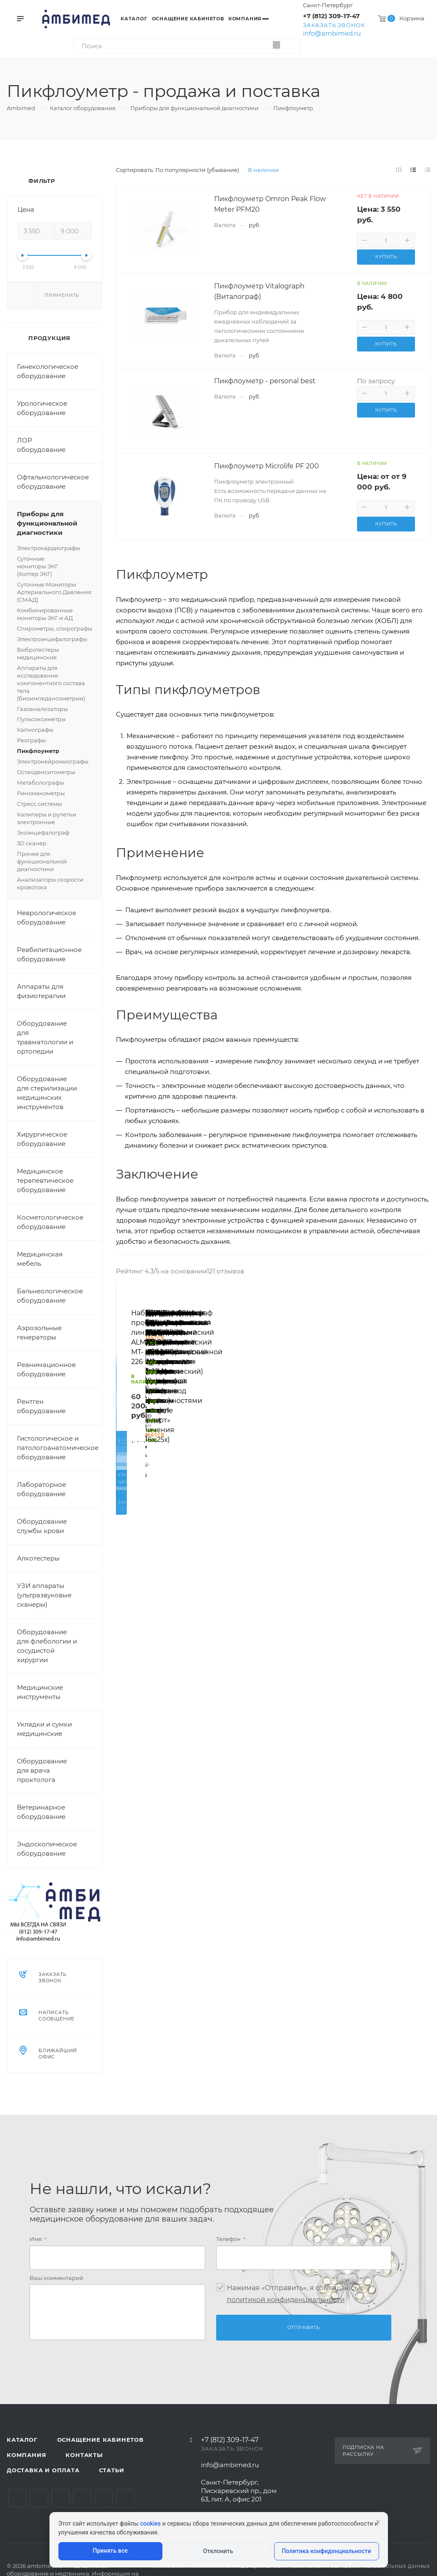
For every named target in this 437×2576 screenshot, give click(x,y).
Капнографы (35, 729)
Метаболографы (40, 782)
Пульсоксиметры (54, 719)
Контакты (84, 2454)
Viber (125, 2498)
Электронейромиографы (52, 761)
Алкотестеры (38, 1558)
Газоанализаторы (42, 709)
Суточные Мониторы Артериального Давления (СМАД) (54, 592)
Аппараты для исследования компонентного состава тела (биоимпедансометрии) (51, 683)
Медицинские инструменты (40, 1692)
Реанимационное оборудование (46, 1369)
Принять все (110, 2550)
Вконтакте (17, 2498)
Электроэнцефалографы (54, 639)
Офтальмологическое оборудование (53, 481)
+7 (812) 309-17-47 (331, 16)
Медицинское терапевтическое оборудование (45, 1180)
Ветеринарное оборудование (41, 1812)
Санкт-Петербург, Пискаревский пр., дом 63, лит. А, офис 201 (239, 2490)
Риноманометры (41, 793)
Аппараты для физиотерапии (41, 991)
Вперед (419, 1401)
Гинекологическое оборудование (47, 371)
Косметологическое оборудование (50, 1222)
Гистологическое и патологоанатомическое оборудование (58, 1447)
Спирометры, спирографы (54, 628)
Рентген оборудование (41, 1406)
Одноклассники (82, 2498)
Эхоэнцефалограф (43, 832)
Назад (126, 1401)
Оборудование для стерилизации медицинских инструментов (47, 1093)
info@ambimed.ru (332, 33)
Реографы (31, 740)
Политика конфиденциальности (326, 2551)
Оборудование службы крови (42, 1526)
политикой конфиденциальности (286, 2300)
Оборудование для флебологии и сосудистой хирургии (47, 1646)
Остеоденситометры (46, 772)
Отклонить (218, 2551)
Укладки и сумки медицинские (44, 1729)
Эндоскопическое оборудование (47, 1848)
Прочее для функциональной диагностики (42, 861)
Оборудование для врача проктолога (42, 1770)
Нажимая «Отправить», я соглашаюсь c (295, 2294)
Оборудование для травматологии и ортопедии (45, 1037)
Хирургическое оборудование (42, 1139)
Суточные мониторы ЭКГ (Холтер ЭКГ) (54, 566)
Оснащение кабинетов (100, 2439)
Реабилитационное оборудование (49, 954)
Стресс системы (54, 804)
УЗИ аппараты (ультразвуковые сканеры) (44, 1595)
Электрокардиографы (54, 548)
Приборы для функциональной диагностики (59, 523)
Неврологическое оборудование (46, 917)
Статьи (111, 2470)
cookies (150, 2523)
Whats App (104, 2498)
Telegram (39, 2498)
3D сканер (32, 843)
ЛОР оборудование (41, 445)
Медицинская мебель (40, 1258)
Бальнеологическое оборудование (50, 1295)
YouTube (61, 2498)
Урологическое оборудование (42, 408)
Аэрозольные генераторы (39, 1332)
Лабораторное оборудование (41, 1489)
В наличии (263, 169)
